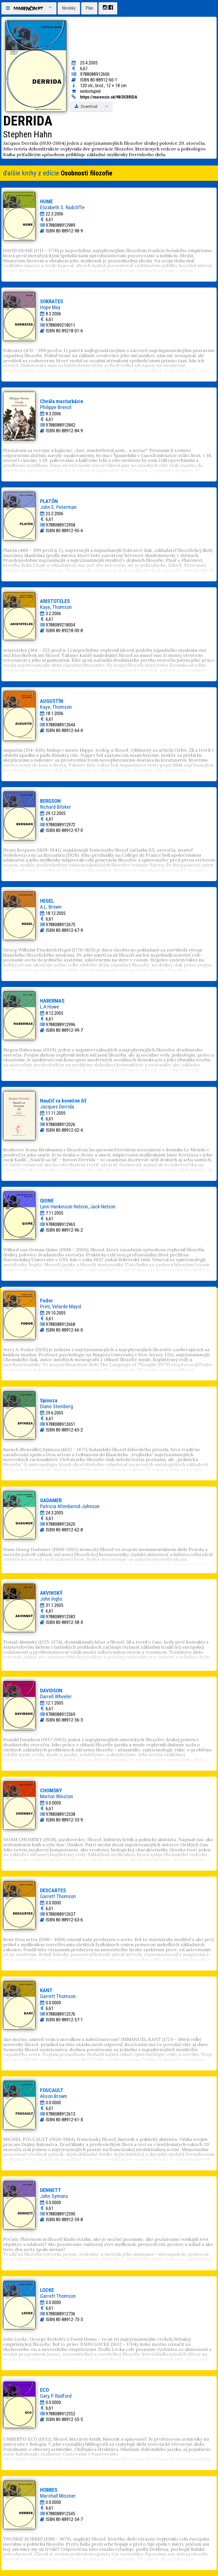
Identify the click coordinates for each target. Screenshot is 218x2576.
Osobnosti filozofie (86, 173)
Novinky (69, 8)
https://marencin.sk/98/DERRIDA (108, 97)
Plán (89, 8)
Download (91, 106)
